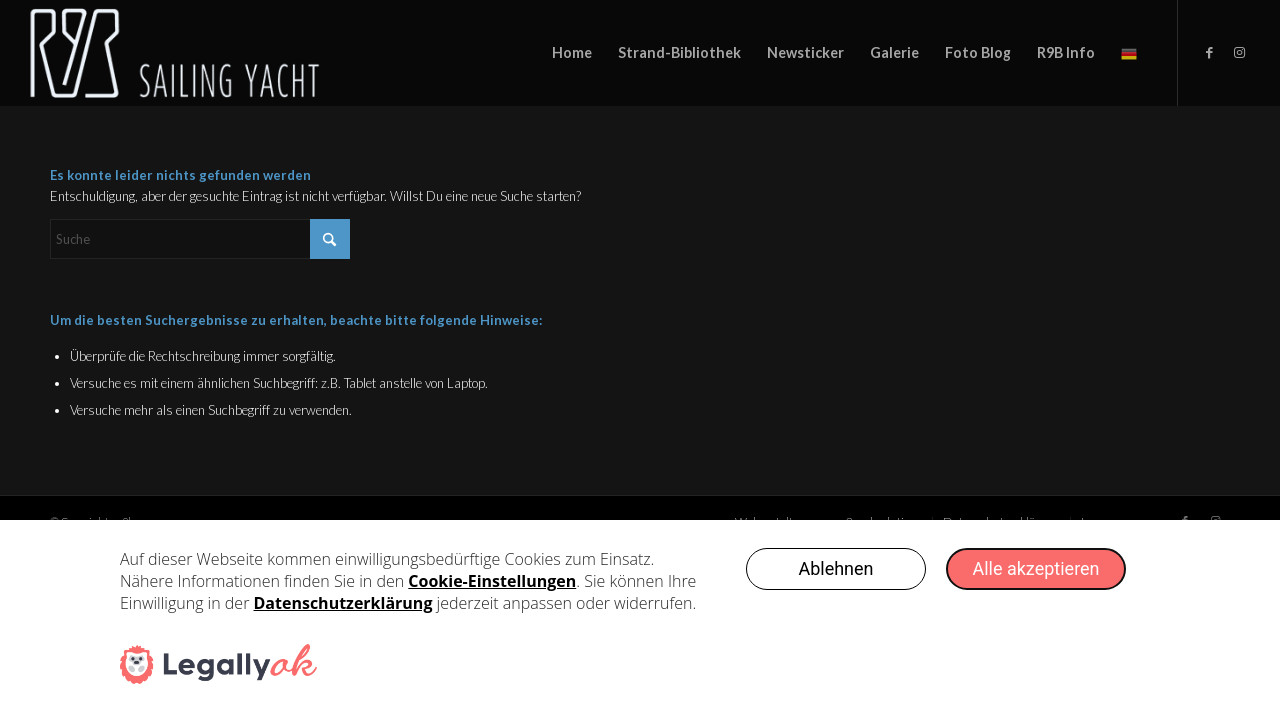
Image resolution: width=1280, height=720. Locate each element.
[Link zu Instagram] (1239, 52)
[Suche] (200, 239)
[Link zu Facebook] (1209, 52)
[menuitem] (572, 53)
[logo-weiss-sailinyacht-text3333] (193, 53)
